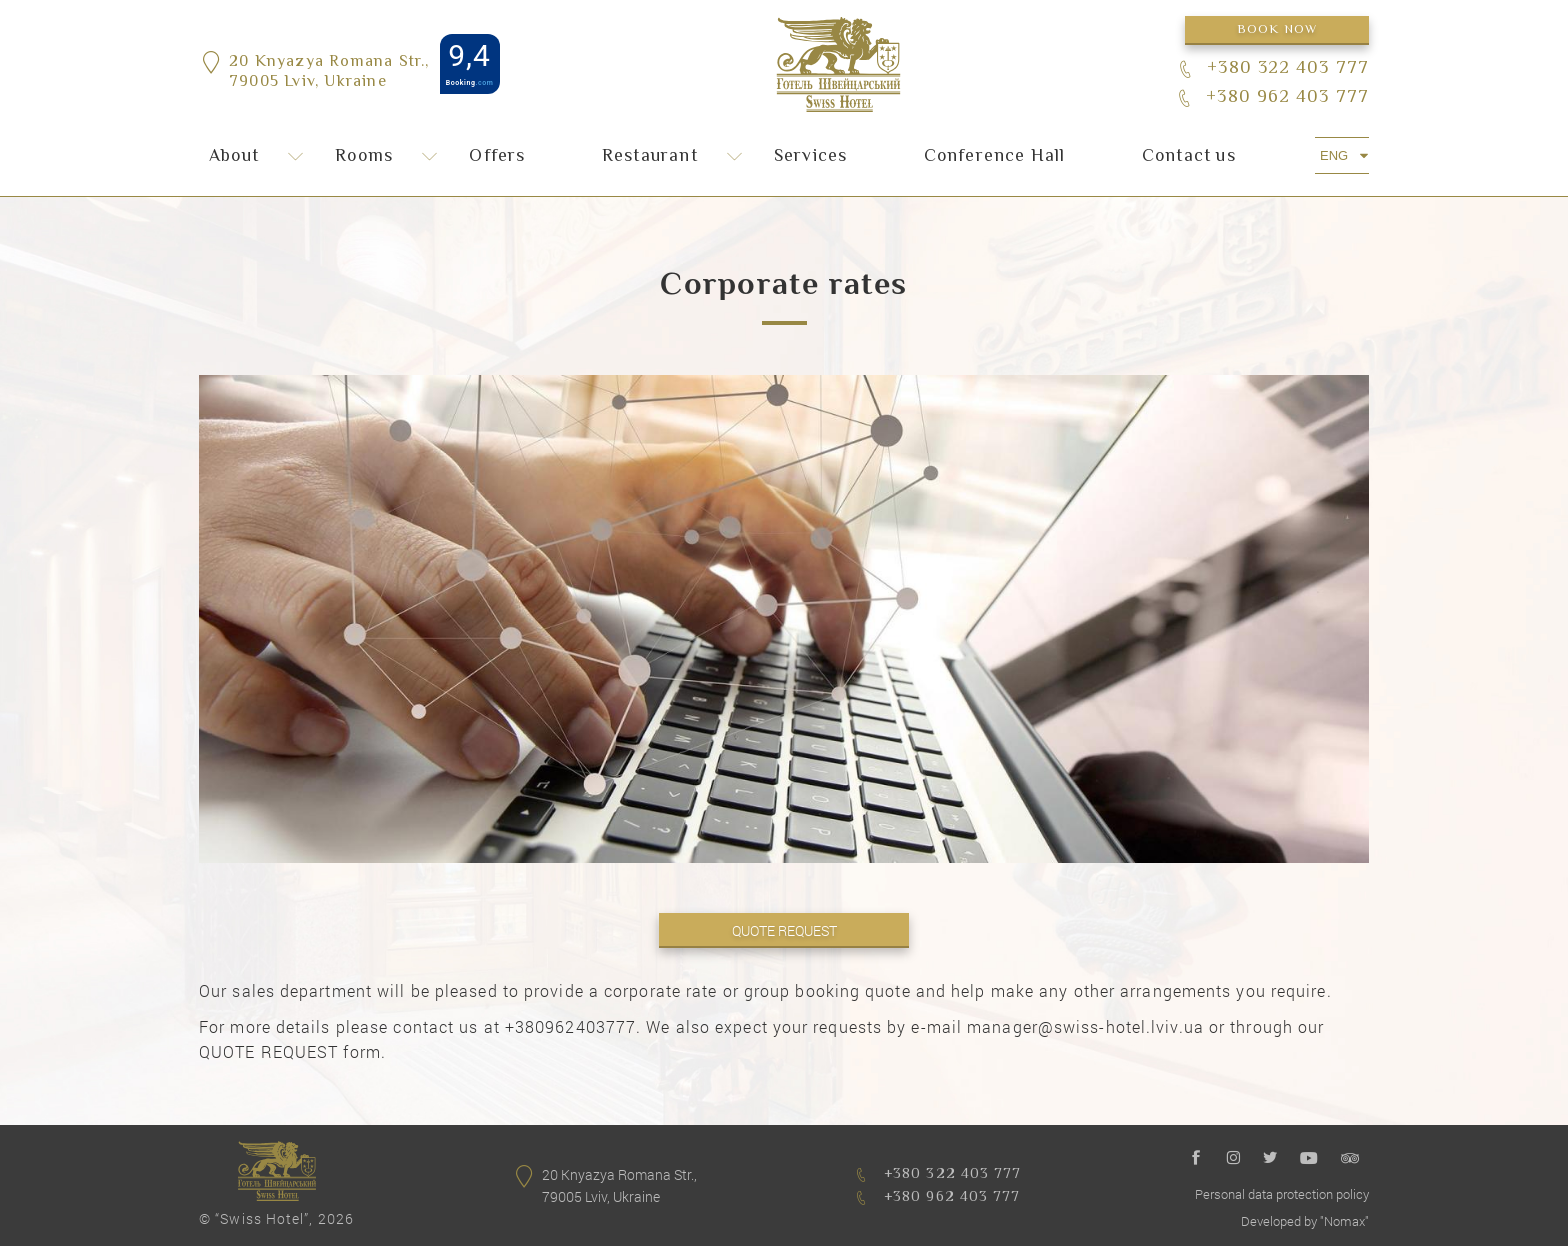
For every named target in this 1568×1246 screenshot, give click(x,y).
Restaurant (650, 157)
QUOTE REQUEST (784, 930)
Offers (497, 157)
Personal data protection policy (1282, 1194)
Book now (1277, 30)
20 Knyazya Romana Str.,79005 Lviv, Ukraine (329, 74)
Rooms (364, 157)
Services (811, 157)
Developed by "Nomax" (1305, 1221)
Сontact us (1189, 157)
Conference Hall (995, 157)
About (234, 157)
